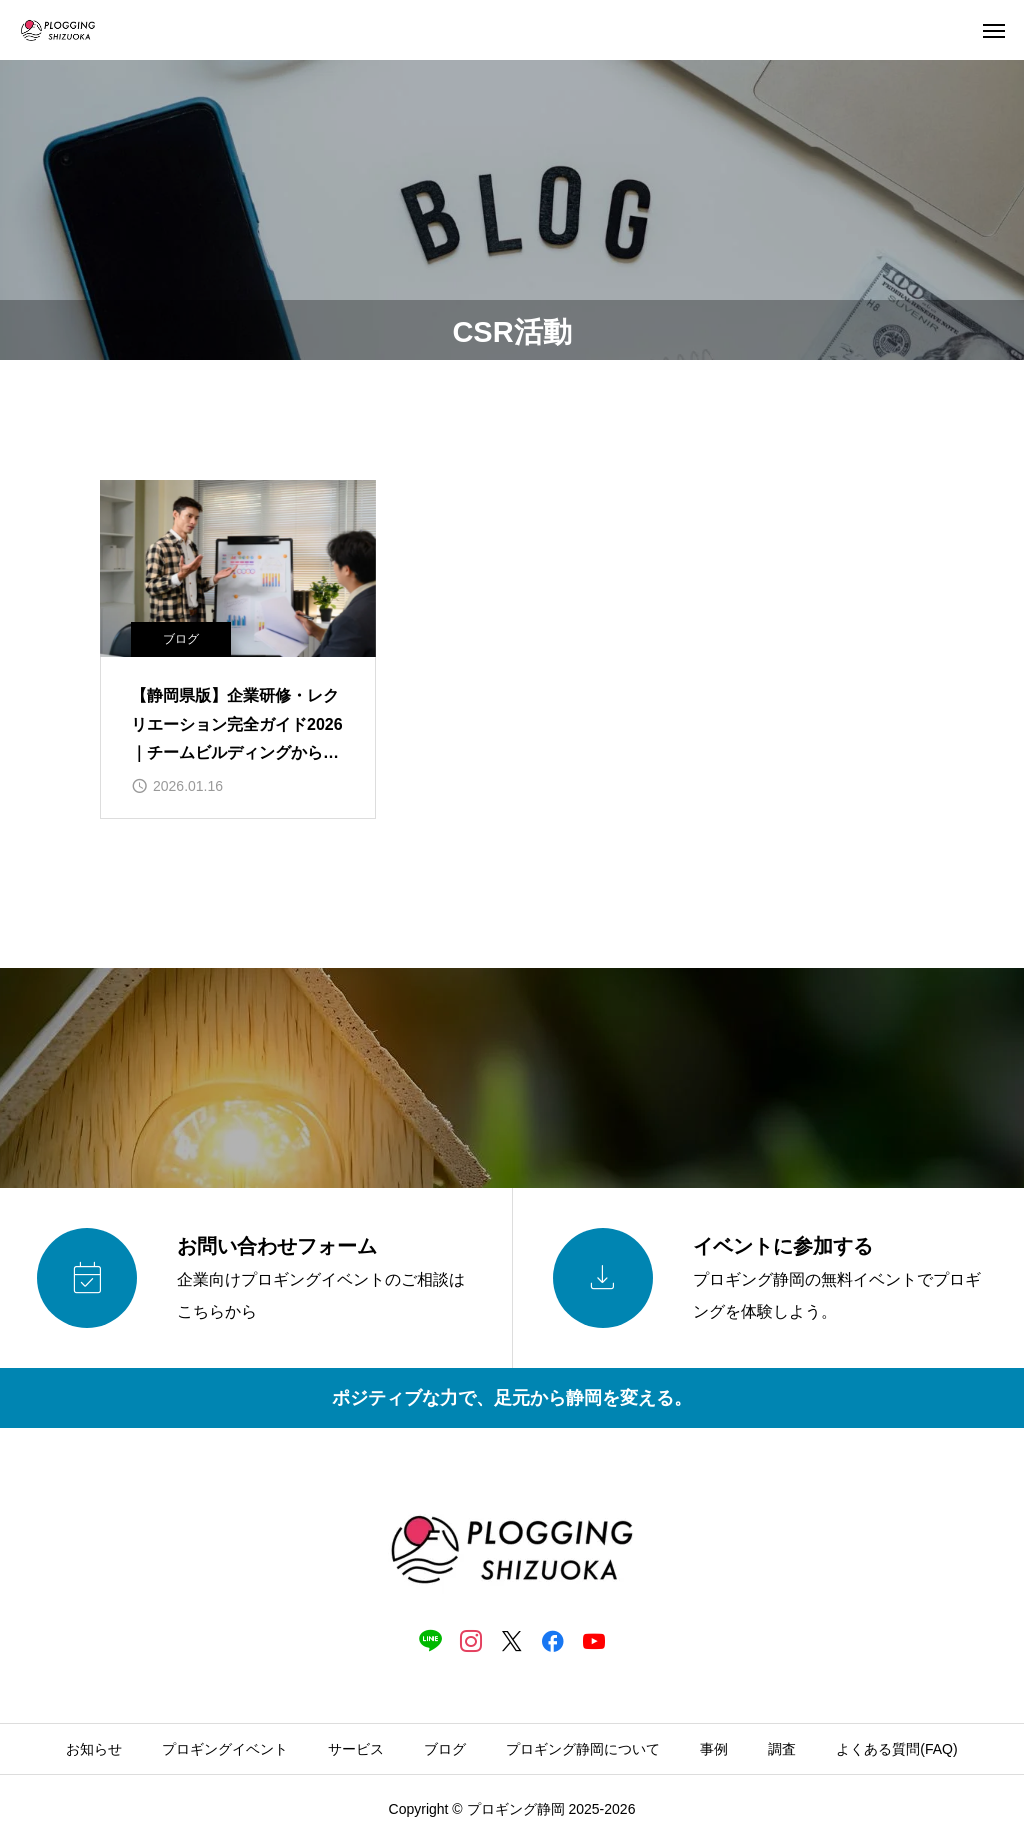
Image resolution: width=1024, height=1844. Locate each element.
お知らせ (94, 1749)
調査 (782, 1749)
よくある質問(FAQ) (896, 1749)
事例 (714, 1749)
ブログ (181, 639)
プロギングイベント (225, 1749)
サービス (356, 1749)
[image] (238, 568)
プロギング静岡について (583, 1749)
